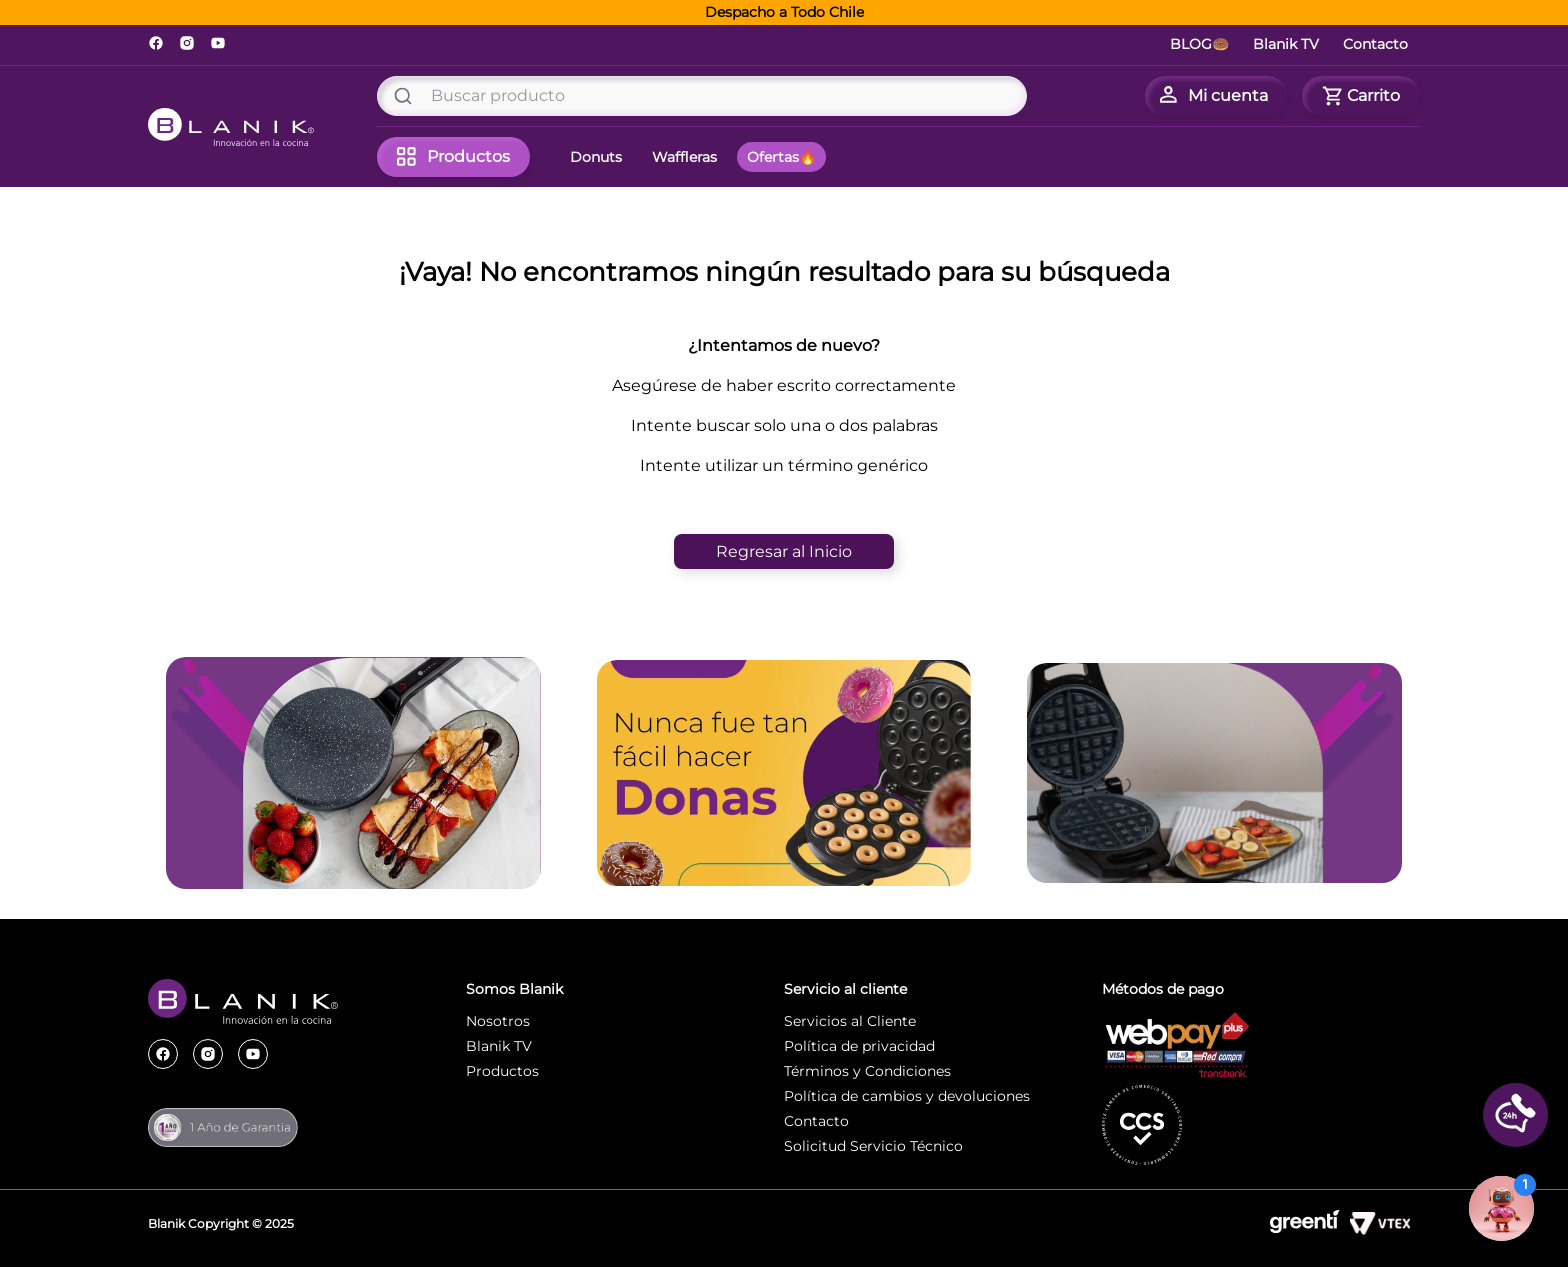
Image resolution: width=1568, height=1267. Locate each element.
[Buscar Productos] (407, 96)
